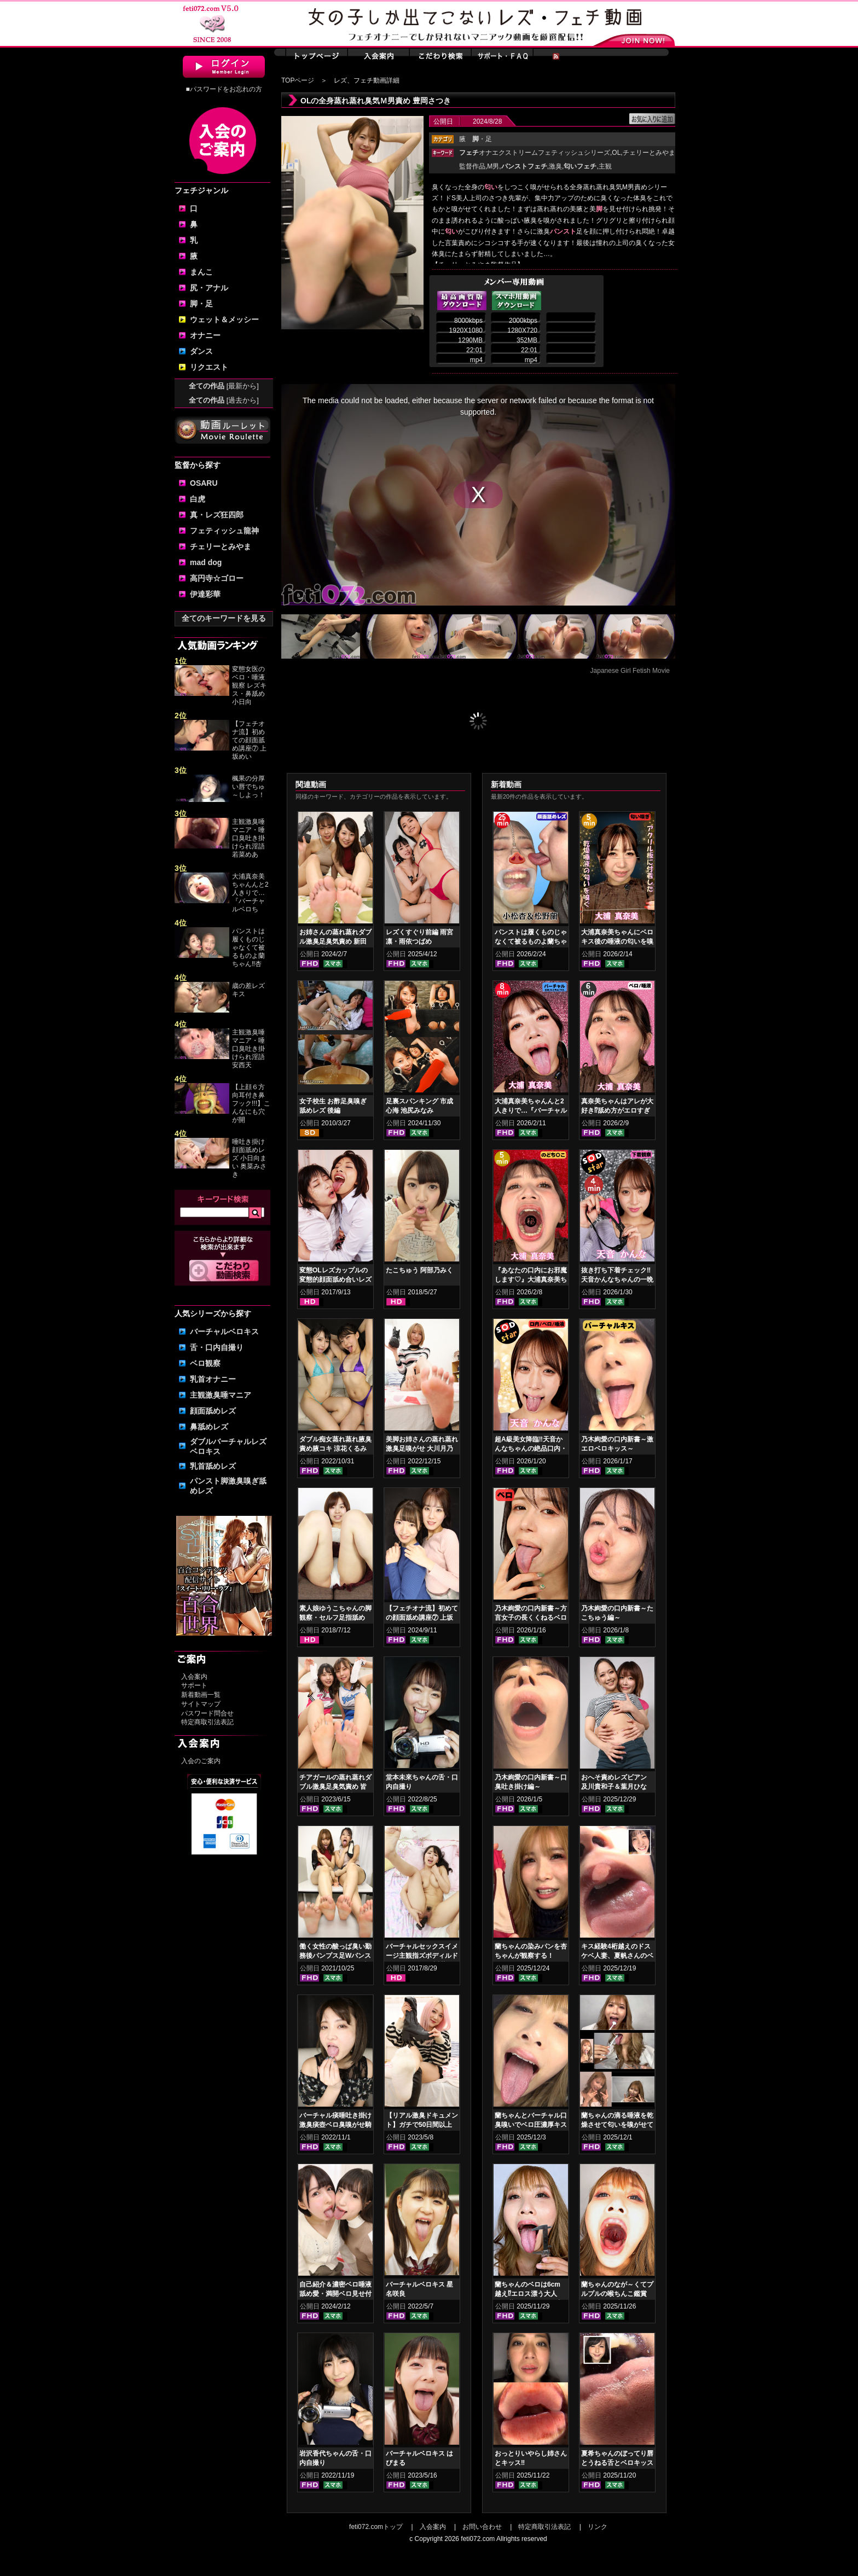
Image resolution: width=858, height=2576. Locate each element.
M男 (493, 166)
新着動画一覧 (201, 1695)
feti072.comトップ (376, 2527)
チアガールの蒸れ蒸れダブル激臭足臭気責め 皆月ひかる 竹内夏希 (335, 1786)
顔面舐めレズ (213, 1410)
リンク (597, 2527)
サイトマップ (201, 1704)
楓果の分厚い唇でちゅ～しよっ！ (248, 787)
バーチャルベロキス (224, 1331)
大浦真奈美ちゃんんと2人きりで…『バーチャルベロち (250, 893)
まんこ (201, 272)
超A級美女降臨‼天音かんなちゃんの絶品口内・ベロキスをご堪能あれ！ (531, 1448)
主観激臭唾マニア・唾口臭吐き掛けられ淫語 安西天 (248, 1048)
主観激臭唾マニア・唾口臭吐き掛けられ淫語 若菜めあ (248, 838)
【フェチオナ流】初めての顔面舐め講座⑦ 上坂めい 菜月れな (422, 1617)
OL (616, 152)
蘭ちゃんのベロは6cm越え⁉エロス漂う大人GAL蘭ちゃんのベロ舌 (528, 2294)
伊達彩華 (205, 594)
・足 (482, 139)
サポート (194, 1685)
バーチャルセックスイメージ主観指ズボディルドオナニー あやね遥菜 (422, 1956)
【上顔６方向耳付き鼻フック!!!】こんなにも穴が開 (251, 1103)
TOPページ (297, 80)
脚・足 (201, 303)
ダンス (201, 351)
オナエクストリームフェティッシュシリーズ (534, 152)
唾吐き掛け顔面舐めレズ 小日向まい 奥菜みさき (249, 1158)
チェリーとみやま (220, 546)
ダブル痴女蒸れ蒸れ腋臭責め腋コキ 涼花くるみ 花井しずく (335, 1448)
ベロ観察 (205, 1363)
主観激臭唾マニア (220, 1395)
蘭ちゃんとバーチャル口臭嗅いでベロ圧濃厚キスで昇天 (531, 2125)
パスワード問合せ (207, 1713)
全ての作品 (224, 386)
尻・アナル (209, 287)
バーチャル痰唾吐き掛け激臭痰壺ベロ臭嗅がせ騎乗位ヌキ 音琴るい (335, 2125)
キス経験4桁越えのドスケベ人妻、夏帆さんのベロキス (617, 1956)
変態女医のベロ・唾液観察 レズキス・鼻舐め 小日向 (249, 685)
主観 (605, 166)
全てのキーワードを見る (224, 618)
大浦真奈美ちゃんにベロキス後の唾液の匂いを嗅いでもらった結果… (617, 941)
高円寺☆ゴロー (217, 578)
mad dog (206, 562)
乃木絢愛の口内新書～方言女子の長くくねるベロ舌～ (531, 1617)
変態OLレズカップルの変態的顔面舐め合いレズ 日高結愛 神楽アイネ (335, 1279)
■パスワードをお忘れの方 (223, 89)
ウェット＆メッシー (224, 319)
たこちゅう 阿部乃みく (419, 1270)
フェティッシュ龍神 (224, 530)
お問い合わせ (482, 2527)
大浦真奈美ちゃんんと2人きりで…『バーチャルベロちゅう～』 (531, 1110)
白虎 (197, 499)
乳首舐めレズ (213, 1466)
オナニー (205, 335)
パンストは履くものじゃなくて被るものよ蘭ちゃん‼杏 (248, 947)
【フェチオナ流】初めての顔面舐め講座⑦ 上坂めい (249, 740)
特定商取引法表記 (207, 1722)
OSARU (204, 483)
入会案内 (194, 1676)
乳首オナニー (213, 1379)
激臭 (555, 166)
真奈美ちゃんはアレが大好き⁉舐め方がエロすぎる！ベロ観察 (617, 1110)
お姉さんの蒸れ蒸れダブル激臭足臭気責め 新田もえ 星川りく (335, 941)
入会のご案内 (201, 1761)
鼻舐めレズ (209, 1426)
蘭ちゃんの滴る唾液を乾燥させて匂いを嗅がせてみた (617, 2125)
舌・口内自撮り (217, 1347)
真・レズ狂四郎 (217, 514)
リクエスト (209, 367)
